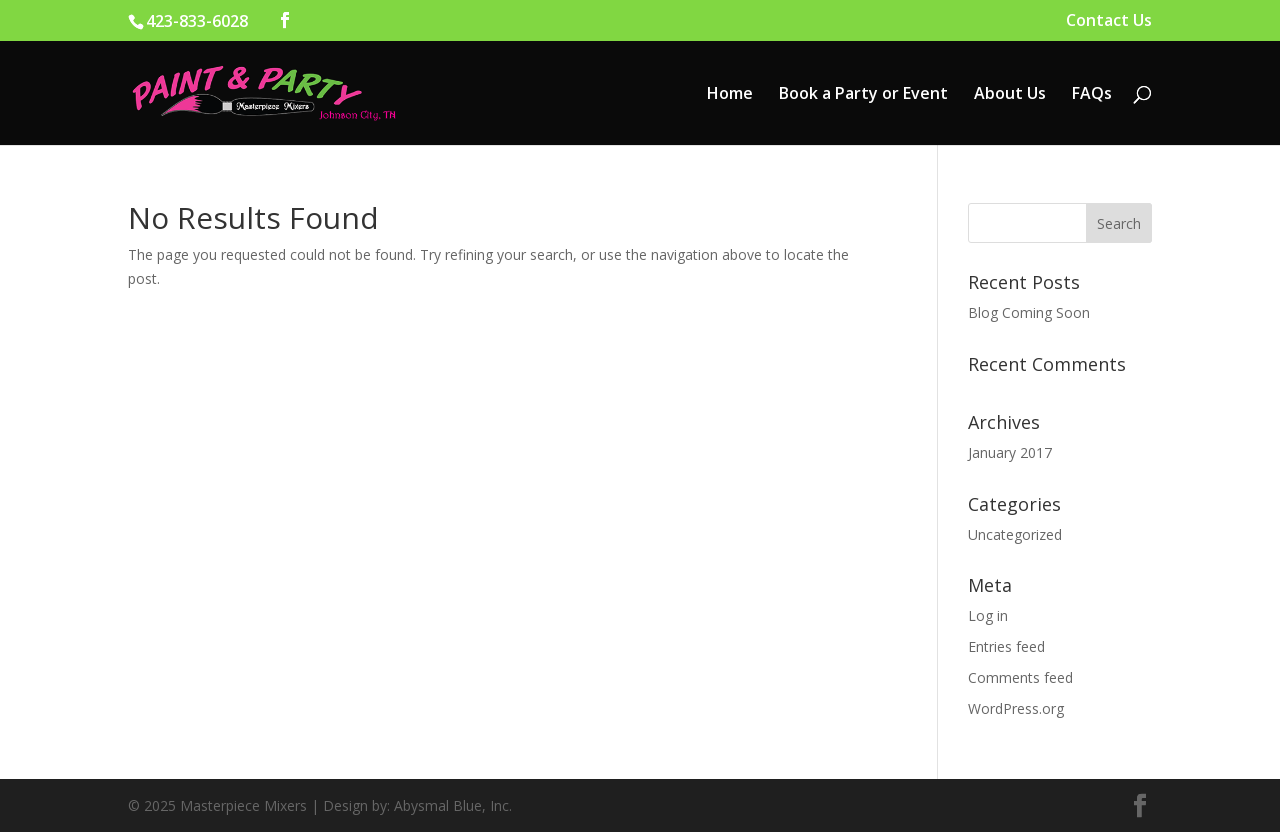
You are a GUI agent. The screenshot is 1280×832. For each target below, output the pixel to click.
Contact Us (1109, 21)
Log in (988, 615)
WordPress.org (1016, 708)
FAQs (1092, 95)
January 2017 (1010, 452)
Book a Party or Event (863, 95)
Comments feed (1020, 677)
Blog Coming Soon (1029, 312)
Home (730, 95)
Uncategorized (1015, 534)
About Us (1010, 95)
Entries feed (1006, 646)
